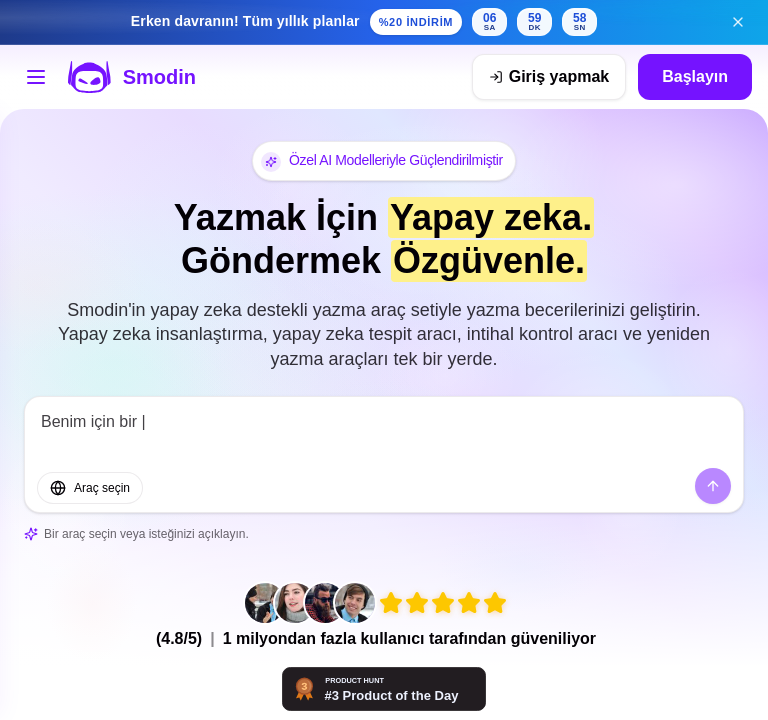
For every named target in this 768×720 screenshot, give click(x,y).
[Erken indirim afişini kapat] (738, 22)
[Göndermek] (713, 486)
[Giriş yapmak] (549, 77)
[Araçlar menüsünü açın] (36, 77)
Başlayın (695, 76)
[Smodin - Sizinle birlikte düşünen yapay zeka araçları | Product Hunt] (384, 689)
